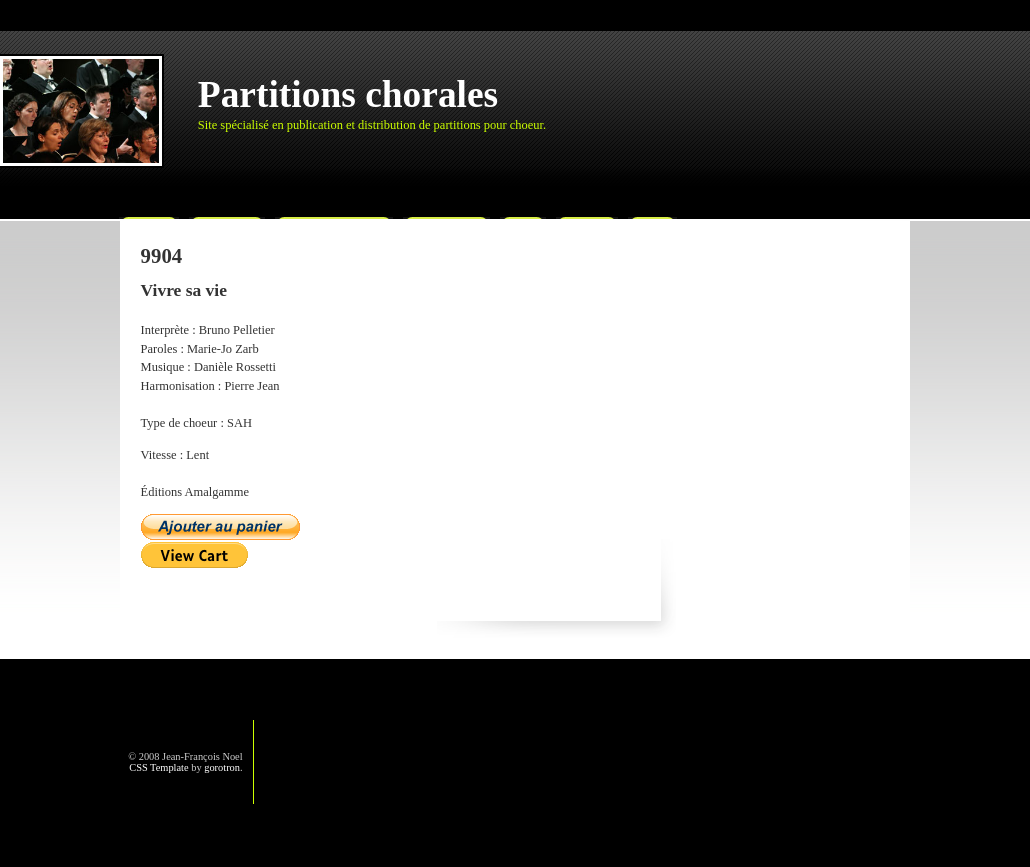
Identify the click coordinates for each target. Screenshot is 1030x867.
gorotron (222, 767)
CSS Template (158, 767)
